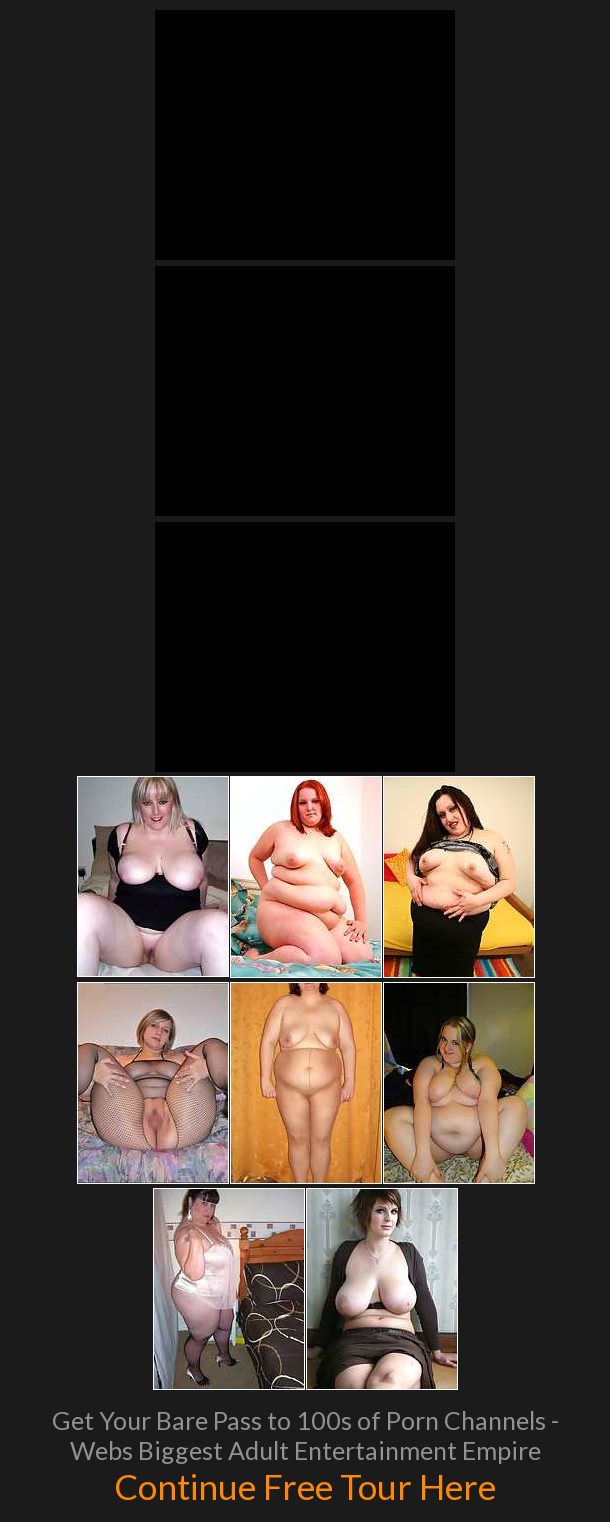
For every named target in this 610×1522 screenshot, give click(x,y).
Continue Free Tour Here (305, 1486)
